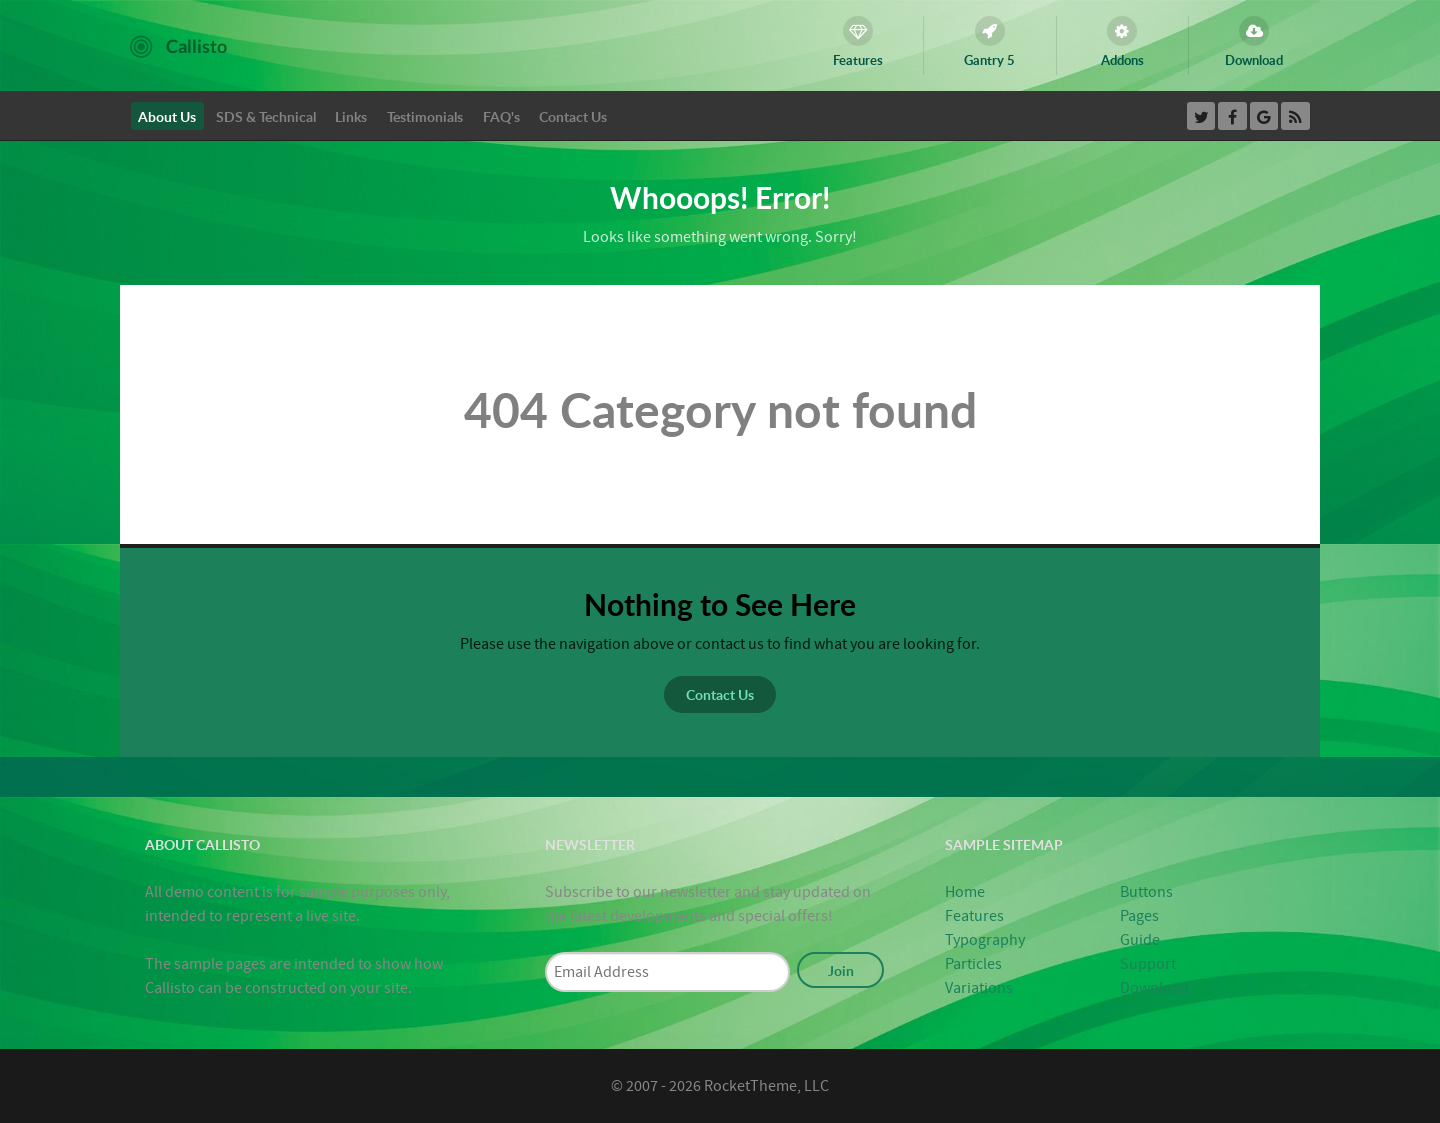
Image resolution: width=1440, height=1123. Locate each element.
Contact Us (720, 694)
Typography (985, 940)
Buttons (1146, 892)
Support (1148, 964)
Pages (1139, 916)
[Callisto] (178, 45)
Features (974, 916)
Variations (979, 988)
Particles (973, 964)
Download (1154, 988)
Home (965, 892)
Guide (1140, 940)
